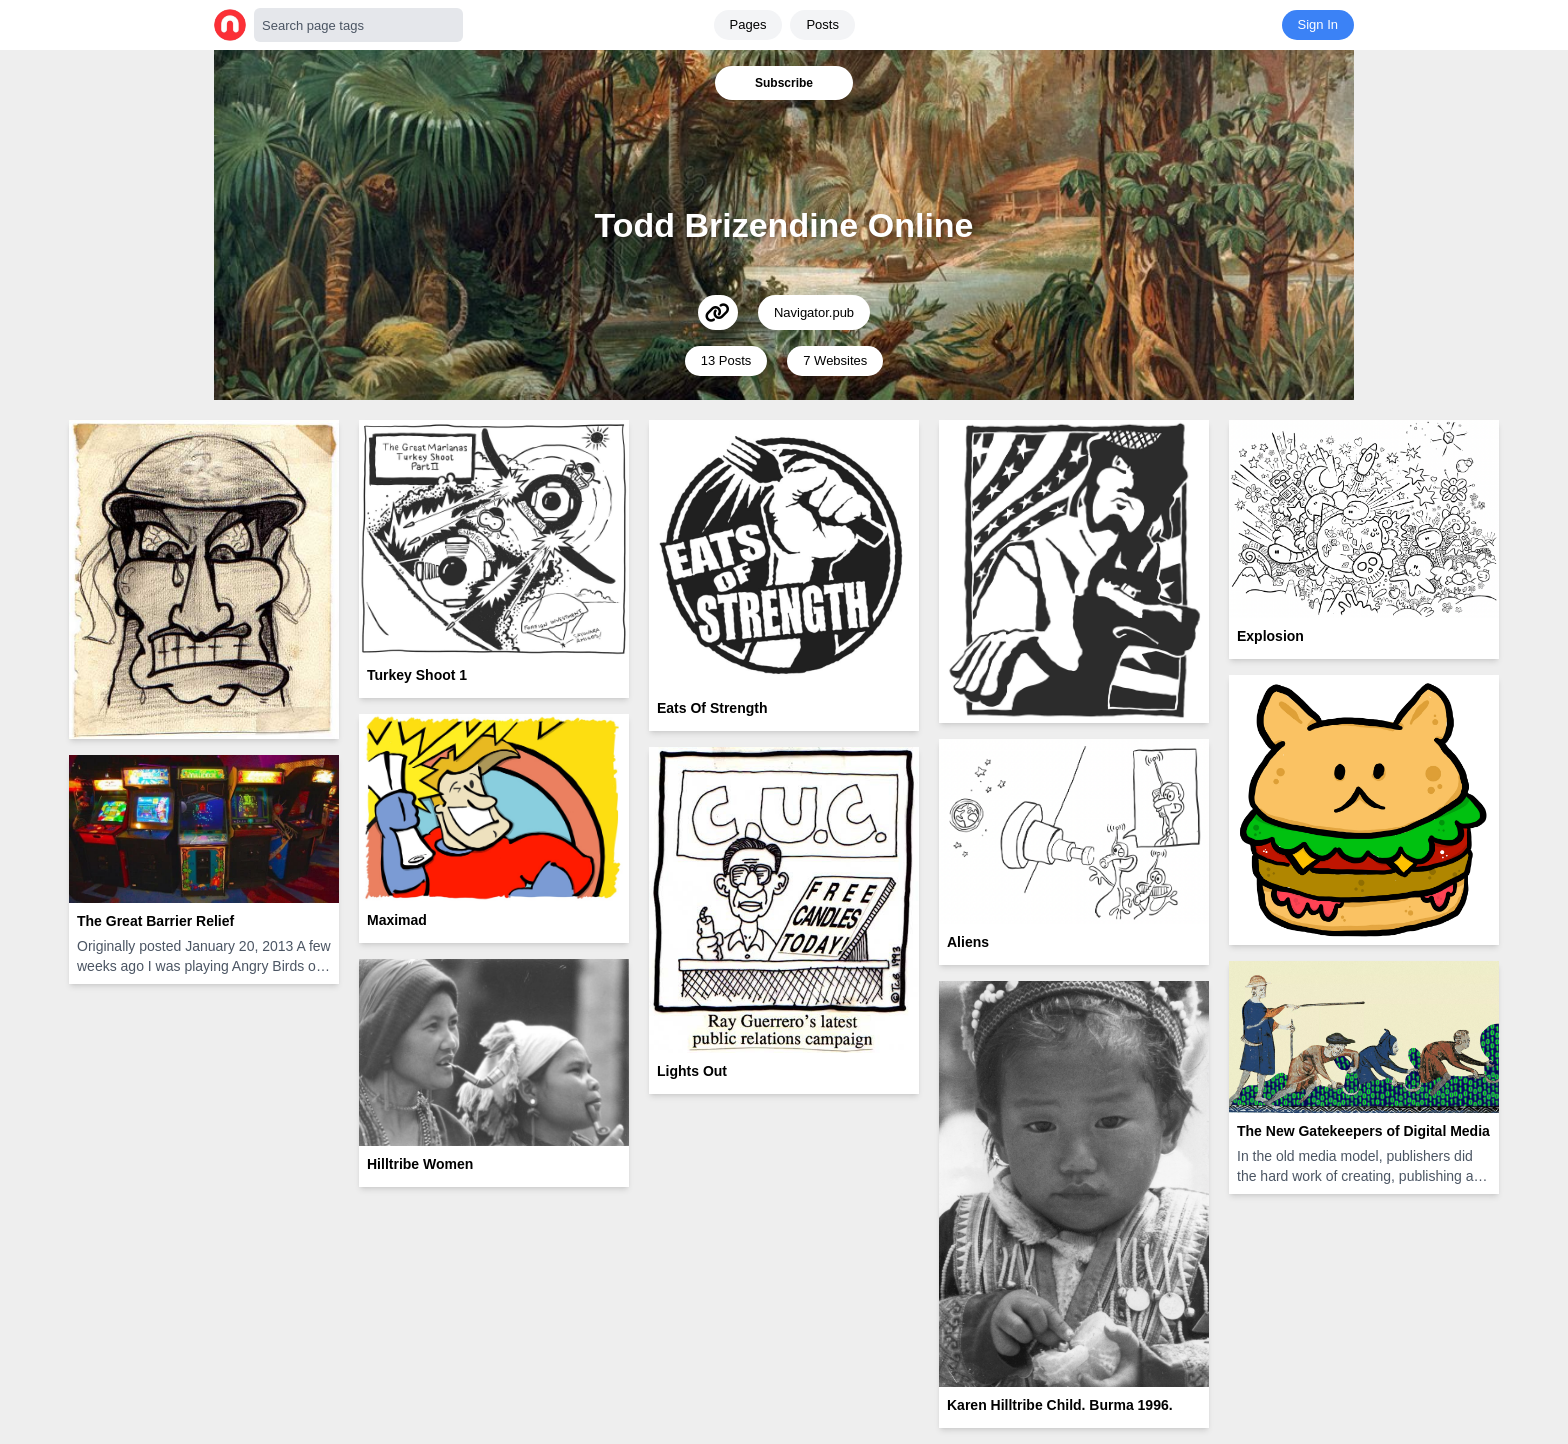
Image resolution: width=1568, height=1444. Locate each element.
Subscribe (784, 83)
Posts (822, 24)
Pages (748, 24)
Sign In (1318, 24)
